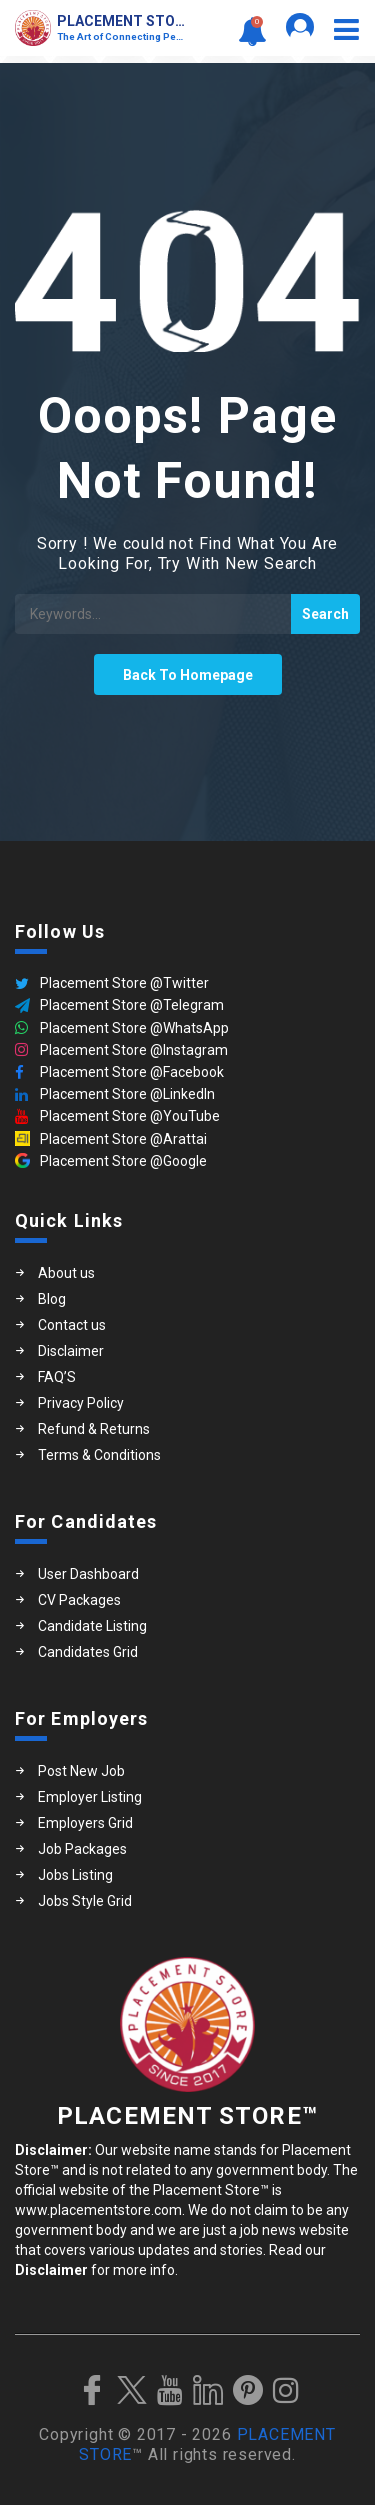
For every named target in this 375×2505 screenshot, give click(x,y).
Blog (52, 1299)
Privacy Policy (81, 1403)
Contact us (72, 1325)
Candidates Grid (88, 1652)
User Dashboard (88, 1574)
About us (66, 1273)
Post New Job (81, 1771)
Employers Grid (85, 1823)
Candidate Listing (92, 1626)
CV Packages (79, 1600)
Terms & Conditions (99, 1455)
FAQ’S (57, 1377)
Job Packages (82, 1849)
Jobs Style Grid (85, 1901)
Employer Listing (90, 1797)
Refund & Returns (94, 1429)
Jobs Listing (75, 1875)
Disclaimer (71, 1351)
